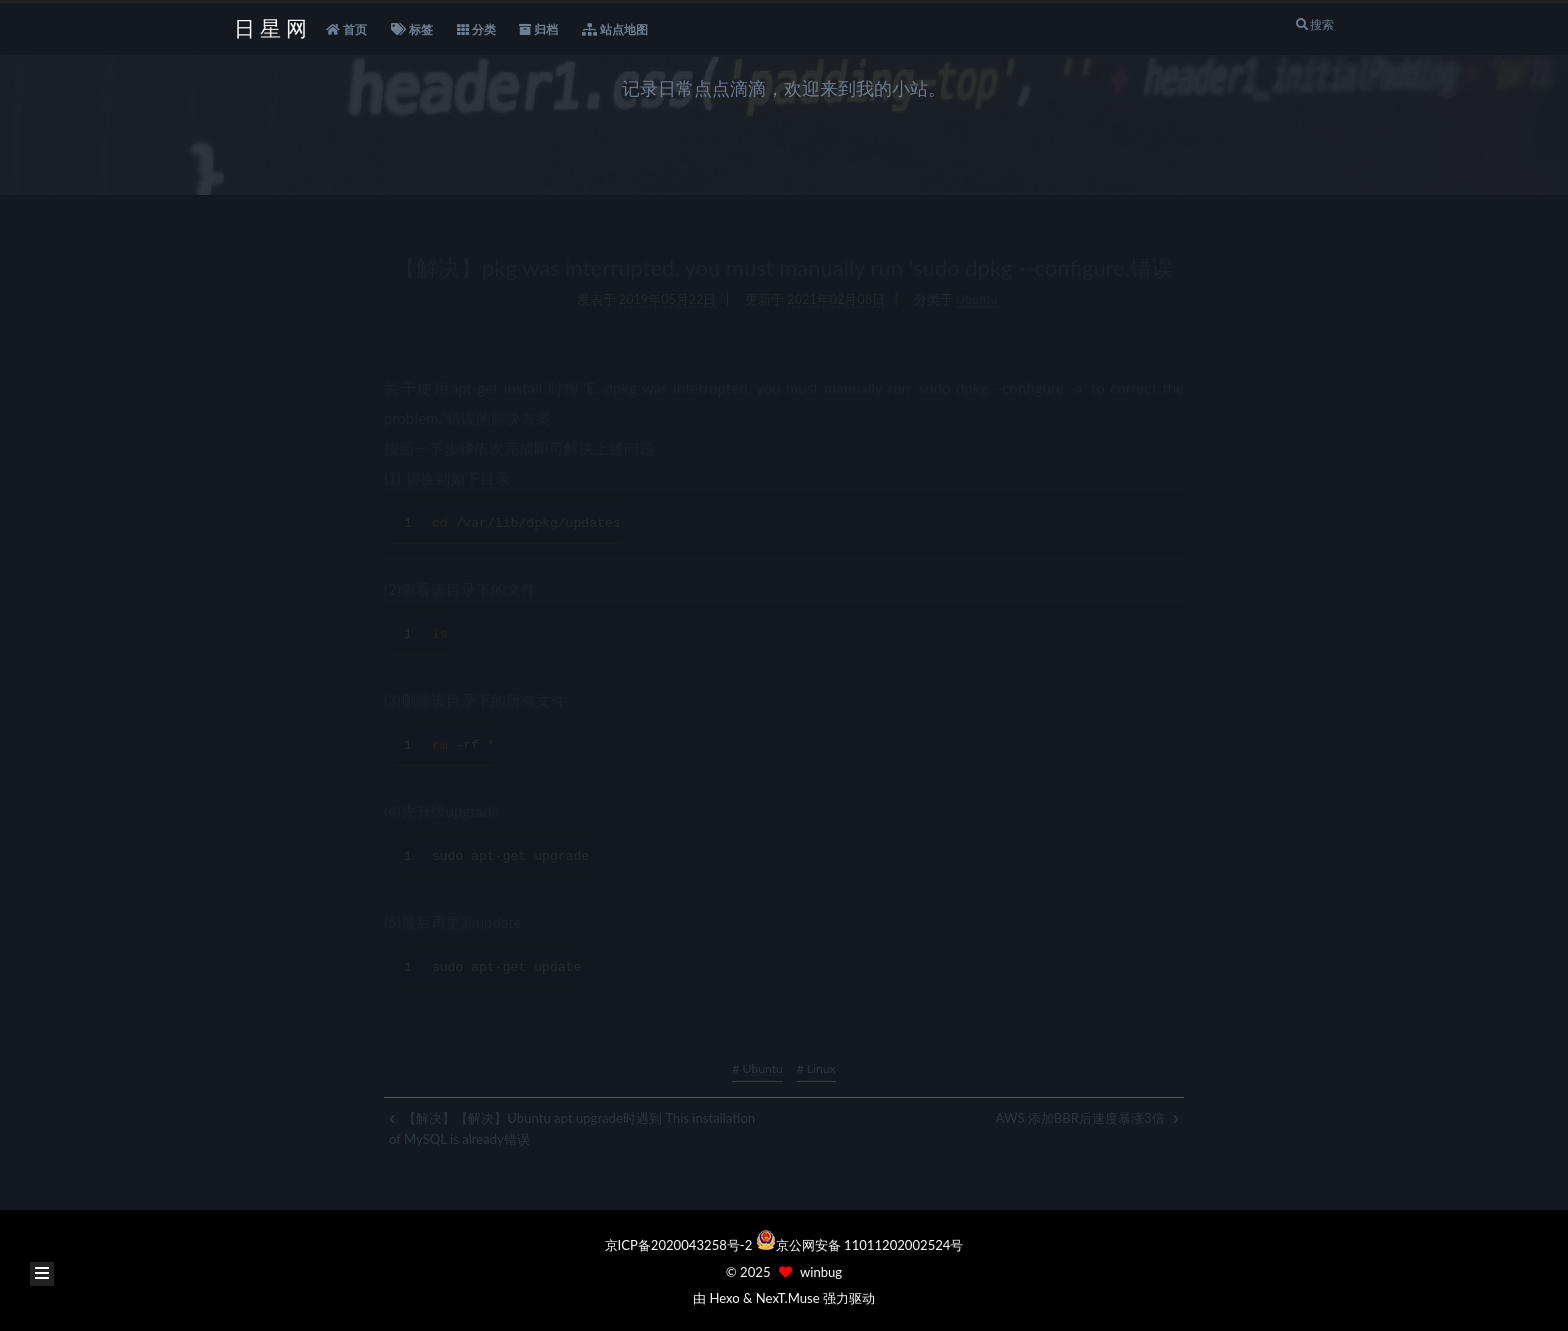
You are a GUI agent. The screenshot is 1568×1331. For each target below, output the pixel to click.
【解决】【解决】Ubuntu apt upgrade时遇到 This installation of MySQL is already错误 (572, 1128)
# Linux (816, 1068)
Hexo (724, 1298)
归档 (538, 30)
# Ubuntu (757, 1068)
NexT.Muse (788, 1298)
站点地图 (615, 30)
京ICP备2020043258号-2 (680, 1245)
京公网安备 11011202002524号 (870, 1245)
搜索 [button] (1314, 24)
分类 (476, 30)
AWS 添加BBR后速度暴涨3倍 (1087, 1118)
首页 (346, 30)
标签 (412, 30)
